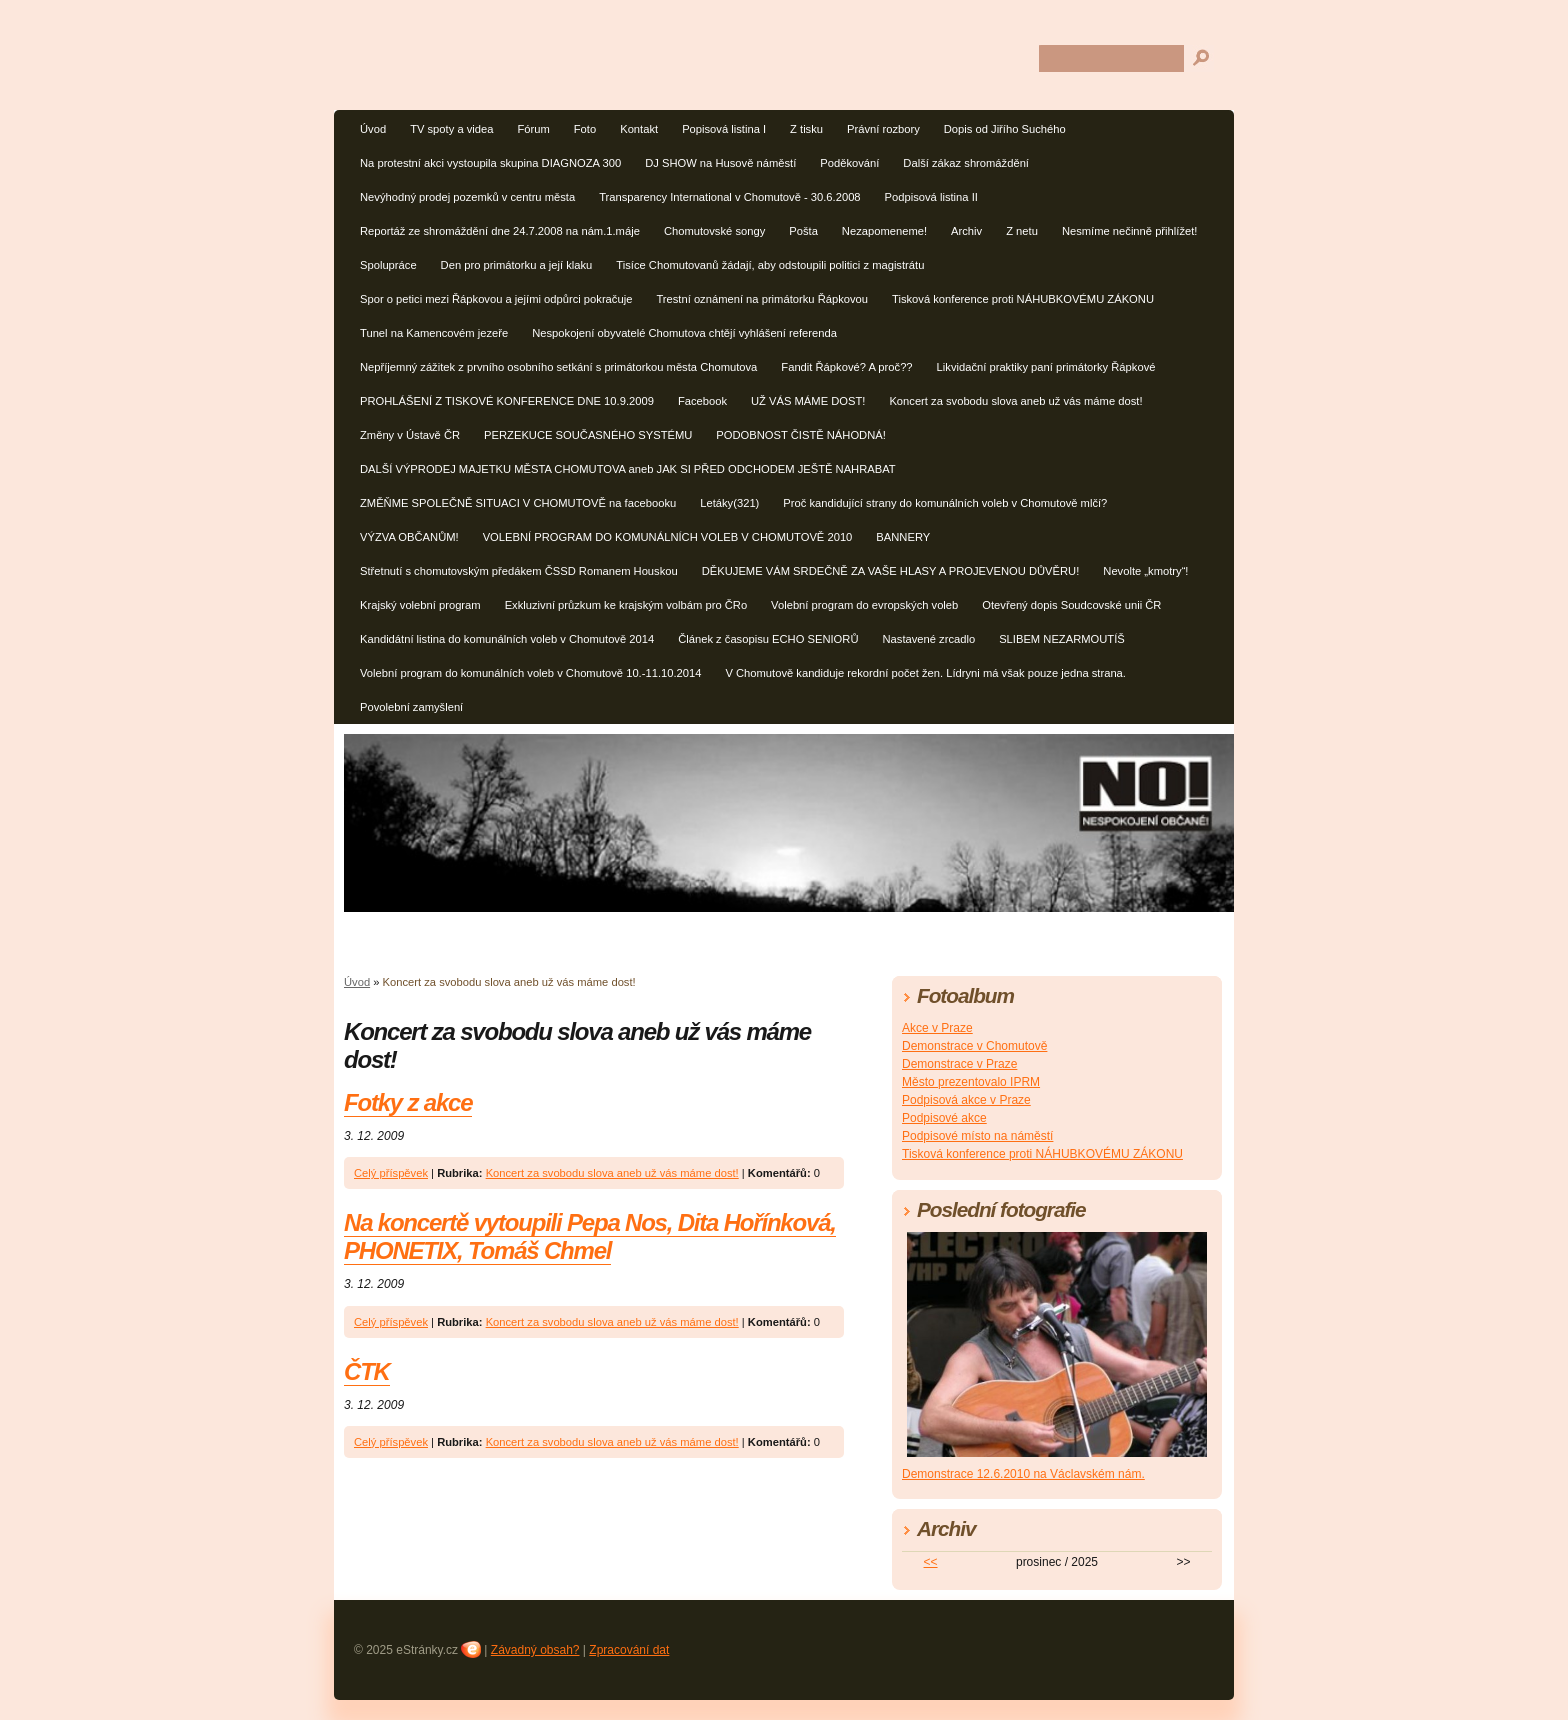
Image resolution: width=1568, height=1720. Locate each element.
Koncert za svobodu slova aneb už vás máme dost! (1015, 401)
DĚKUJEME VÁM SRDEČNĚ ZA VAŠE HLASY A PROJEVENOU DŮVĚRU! (891, 571)
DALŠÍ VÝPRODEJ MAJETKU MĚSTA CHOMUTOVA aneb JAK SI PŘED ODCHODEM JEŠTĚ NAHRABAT (628, 469)
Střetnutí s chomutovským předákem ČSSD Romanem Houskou (519, 571)
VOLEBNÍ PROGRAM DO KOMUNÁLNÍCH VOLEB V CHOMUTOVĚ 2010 (668, 537)
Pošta (803, 231)
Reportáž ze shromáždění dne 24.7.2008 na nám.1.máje (500, 231)
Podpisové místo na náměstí (977, 1136)
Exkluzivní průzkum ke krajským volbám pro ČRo (626, 605)
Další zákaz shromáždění (966, 163)
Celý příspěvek (391, 1173)
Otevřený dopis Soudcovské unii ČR (1071, 605)
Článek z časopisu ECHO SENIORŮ (768, 639)
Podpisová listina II (931, 197)
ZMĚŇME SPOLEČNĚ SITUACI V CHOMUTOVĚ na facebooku (518, 503)
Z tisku (806, 129)
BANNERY (903, 537)
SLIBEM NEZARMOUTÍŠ (1062, 639)
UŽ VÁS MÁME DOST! (808, 401)
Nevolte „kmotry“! (1145, 571)
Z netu (1022, 231)
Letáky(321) (729, 503)
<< (931, 1562)
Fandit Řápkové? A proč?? (846, 367)
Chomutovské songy (714, 231)
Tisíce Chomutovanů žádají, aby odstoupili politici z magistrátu (770, 265)
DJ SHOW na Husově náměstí (720, 163)
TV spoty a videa (451, 129)
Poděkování (849, 163)
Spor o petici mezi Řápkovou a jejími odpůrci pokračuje (496, 299)
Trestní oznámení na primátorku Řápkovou (762, 299)
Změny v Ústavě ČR (410, 435)
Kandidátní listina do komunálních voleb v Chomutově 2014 (507, 639)
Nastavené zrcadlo (928, 639)
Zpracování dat (629, 1650)
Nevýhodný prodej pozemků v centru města (467, 197)
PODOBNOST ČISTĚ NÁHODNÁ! (801, 435)
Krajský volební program (420, 605)
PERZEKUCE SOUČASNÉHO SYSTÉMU (588, 435)
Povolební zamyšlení (411, 707)
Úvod (373, 129)
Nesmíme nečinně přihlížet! (1130, 231)
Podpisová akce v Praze (966, 1100)
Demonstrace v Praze (959, 1064)
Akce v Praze (937, 1028)
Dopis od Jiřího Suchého (1005, 129)
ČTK (367, 1371)
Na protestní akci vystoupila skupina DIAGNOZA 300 (490, 163)
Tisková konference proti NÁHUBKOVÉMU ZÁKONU (1023, 299)
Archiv (966, 231)
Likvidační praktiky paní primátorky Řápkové (1046, 367)
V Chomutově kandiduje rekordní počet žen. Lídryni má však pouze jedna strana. (925, 673)
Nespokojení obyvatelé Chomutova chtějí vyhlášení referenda (684, 333)
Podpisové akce (944, 1118)
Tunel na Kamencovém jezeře (434, 333)
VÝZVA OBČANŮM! (409, 537)
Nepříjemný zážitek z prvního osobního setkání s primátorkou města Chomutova (558, 367)
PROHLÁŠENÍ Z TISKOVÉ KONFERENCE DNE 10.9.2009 (507, 401)
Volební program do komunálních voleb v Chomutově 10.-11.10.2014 (530, 673)
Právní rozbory (883, 129)
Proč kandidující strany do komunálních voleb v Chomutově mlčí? (945, 503)
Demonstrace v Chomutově (974, 1046)
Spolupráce (388, 265)
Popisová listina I (724, 129)
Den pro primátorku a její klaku (517, 265)
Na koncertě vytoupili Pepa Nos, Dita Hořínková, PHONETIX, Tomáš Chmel (590, 1236)
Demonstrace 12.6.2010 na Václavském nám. (1023, 1474)
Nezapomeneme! (884, 231)
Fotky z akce (408, 1102)
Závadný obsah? (535, 1650)
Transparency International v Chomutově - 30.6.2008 (729, 197)
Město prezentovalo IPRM (971, 1082)
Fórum (533, 129)
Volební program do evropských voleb (864, 605)
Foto (585, 129)
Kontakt (639, 129)
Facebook (702, 401)
